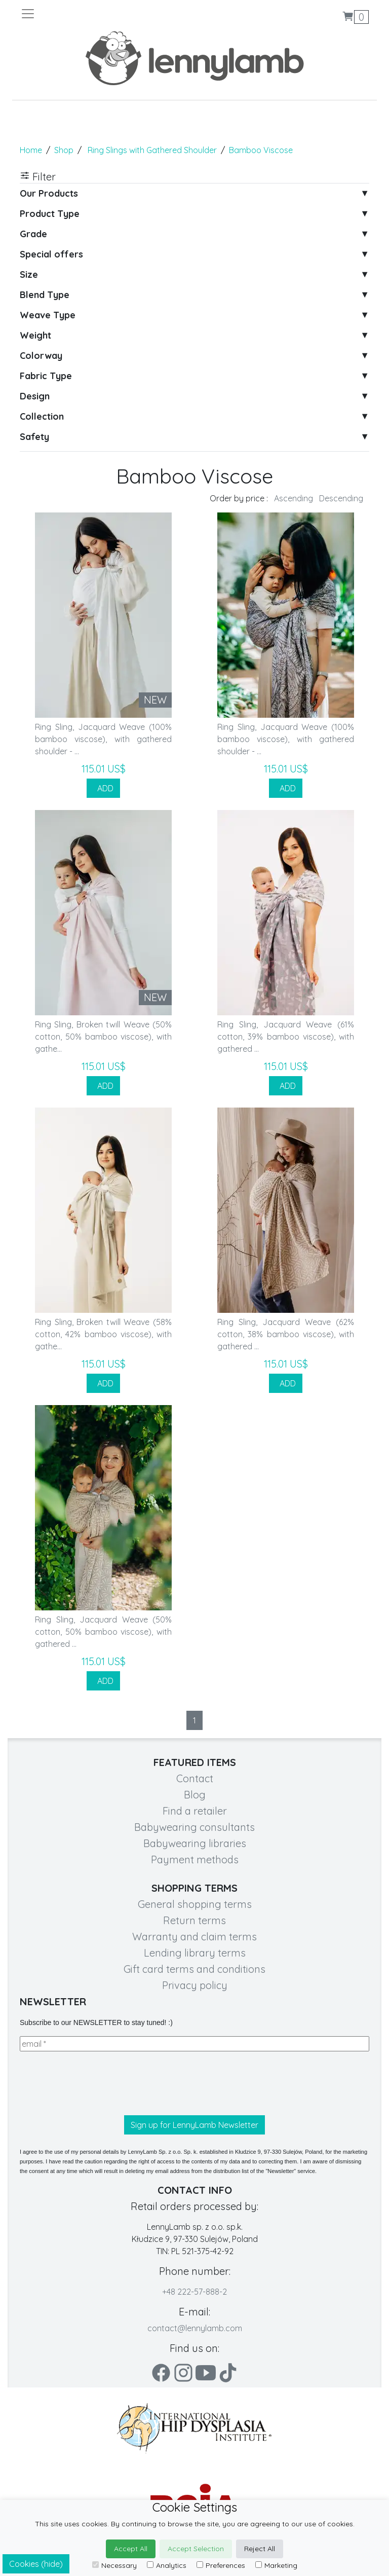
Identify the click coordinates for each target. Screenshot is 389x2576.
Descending (341, 498)
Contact (194, 1778)
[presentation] (97, 2083)
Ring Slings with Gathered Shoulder (152, 150)
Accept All (130, 2548)
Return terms (194, 1920)
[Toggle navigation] (107, 13)
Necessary (114, 2565)
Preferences (221, 2565)
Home (31, 150)
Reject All (259, 2548)
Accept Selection (196, 2548)
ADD (103, 788)
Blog (195, 1794)
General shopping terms (195, 1904)
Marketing (276, 2565)
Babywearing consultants (194, 1827)
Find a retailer (195, 1811)
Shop (63, 150)
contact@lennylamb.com (194, 2328)
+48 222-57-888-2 (194, 2292)
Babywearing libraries (194, 1843)
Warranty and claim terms (194, 1936)
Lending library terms (195, 1952)
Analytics (166, 2565)
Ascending (293, 498)
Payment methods (195, 1859)
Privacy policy (194, 1985)
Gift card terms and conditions (194, 1969)
